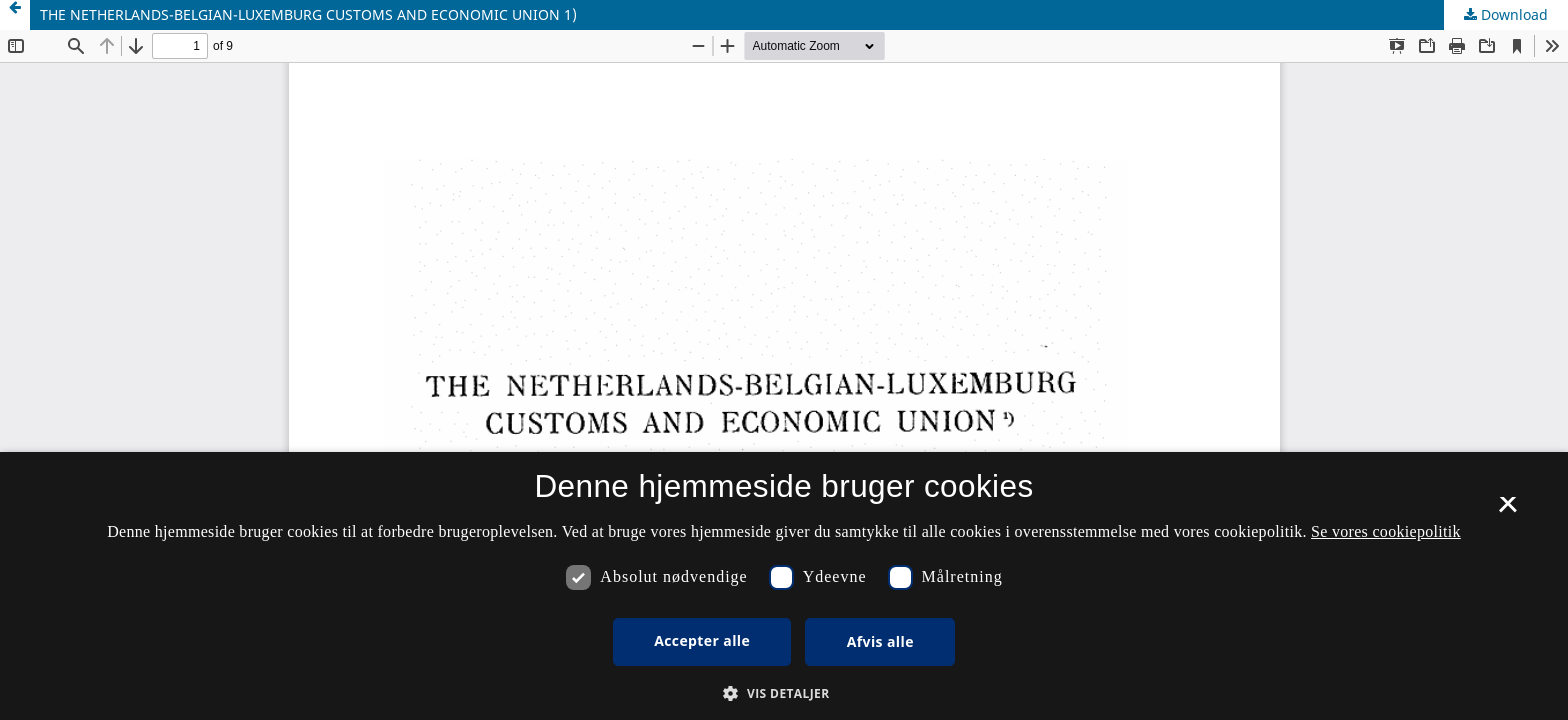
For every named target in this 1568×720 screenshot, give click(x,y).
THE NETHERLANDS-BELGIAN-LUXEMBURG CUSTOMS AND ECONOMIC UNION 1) (308, 14)
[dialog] (784, 586)
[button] (783, 693)
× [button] (1507, 511)
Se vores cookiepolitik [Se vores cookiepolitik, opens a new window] (1386, 531)
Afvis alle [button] (880, 641)
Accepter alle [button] (702, 640)
